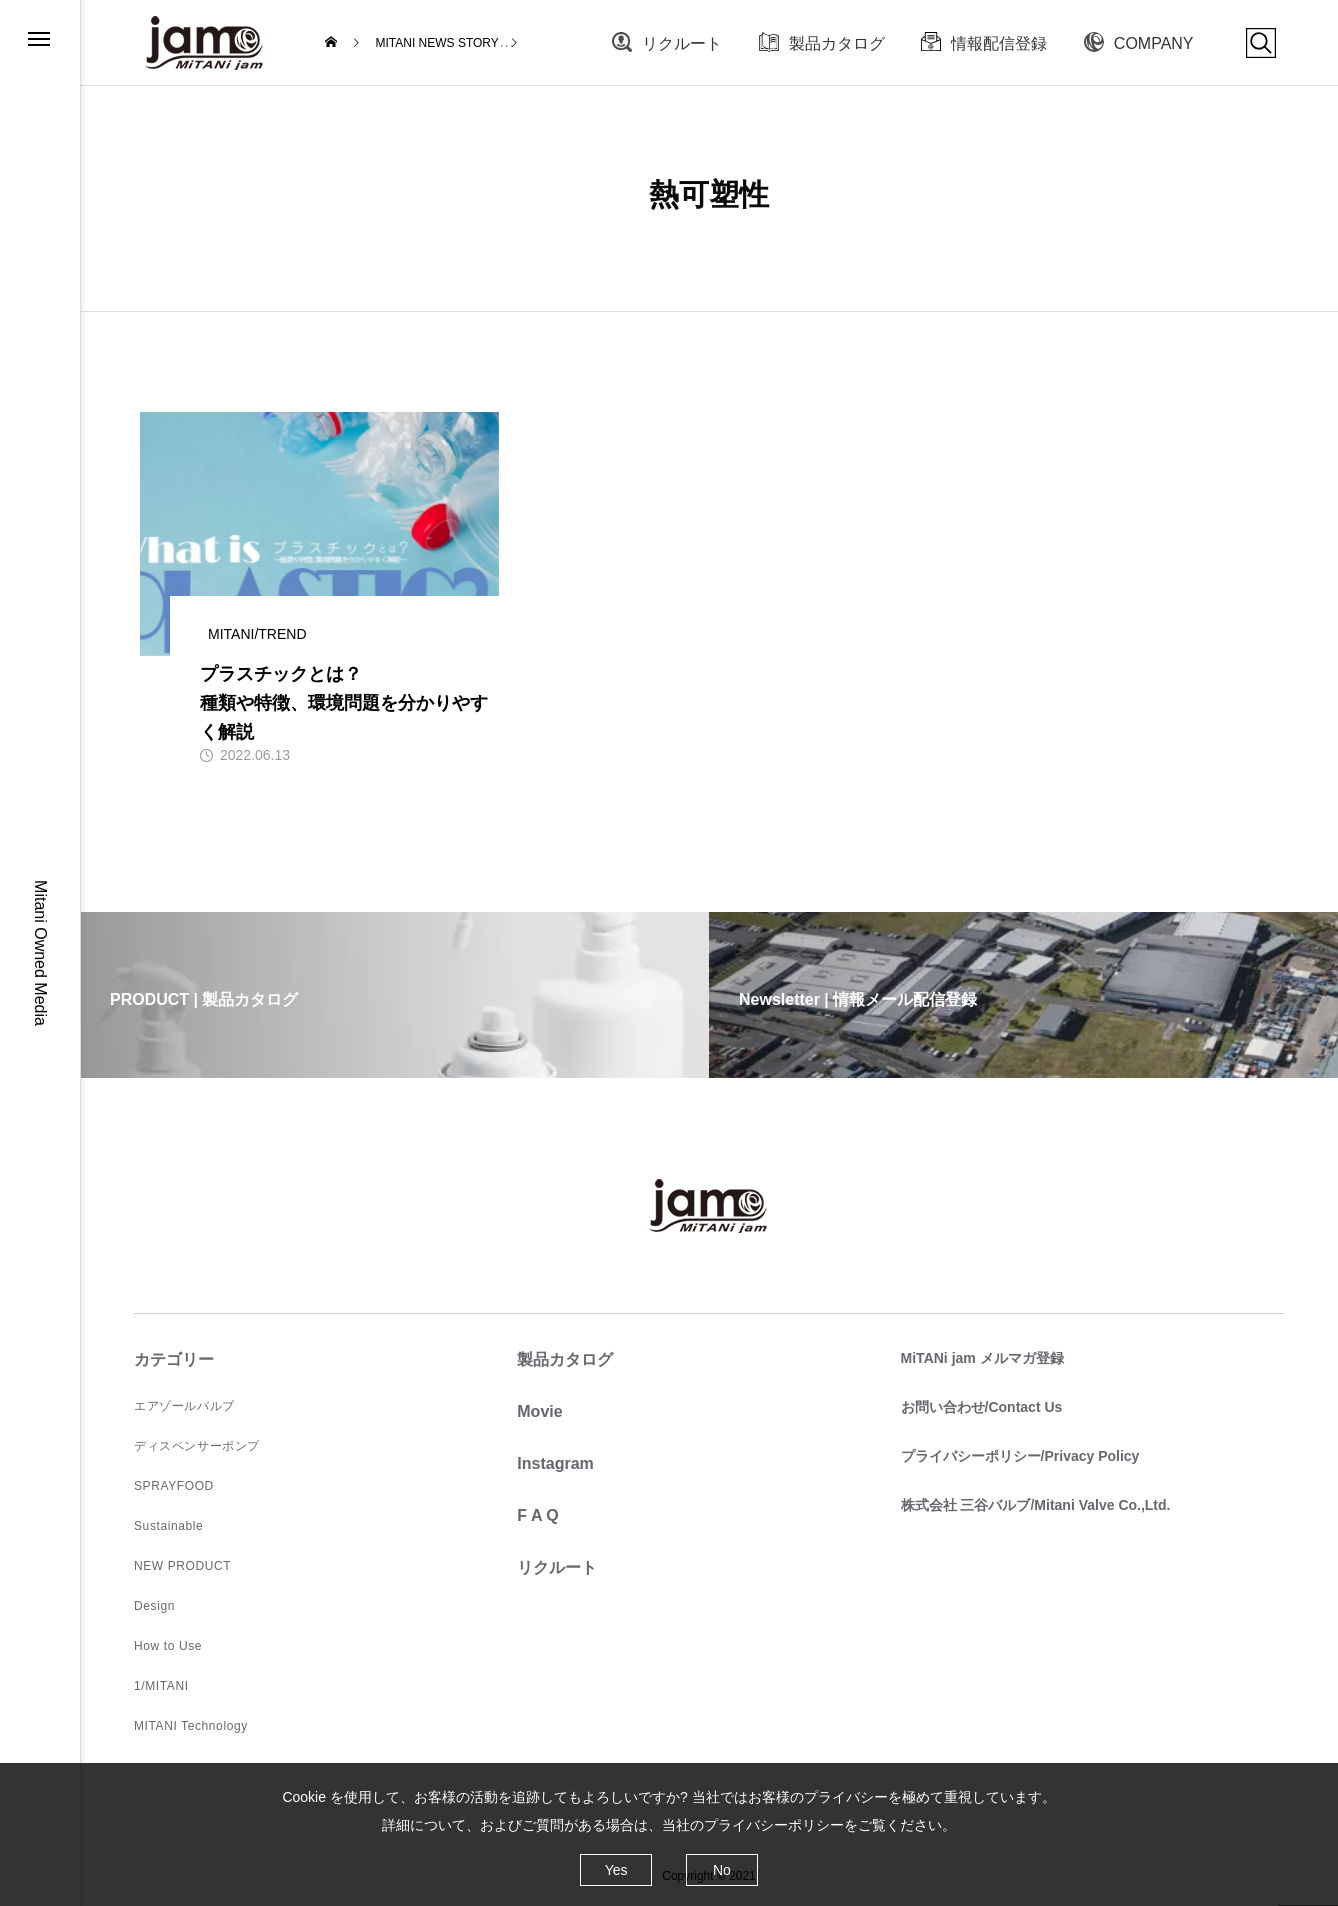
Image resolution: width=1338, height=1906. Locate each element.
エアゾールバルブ (184, 1406)
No (722, 1870)
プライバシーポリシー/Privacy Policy (1020, 1456)
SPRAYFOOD (174, 1486)
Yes (616, 1870)
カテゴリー (174, 1359)
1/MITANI (161, 1686)
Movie (539, 1411)
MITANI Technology (191, 1726)
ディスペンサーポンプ (197, 1446)
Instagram (555, 1463)
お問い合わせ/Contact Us (982, 1407)
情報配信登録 (999, 43)
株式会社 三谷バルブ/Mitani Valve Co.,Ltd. (1036, 1505)
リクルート (682, 43)
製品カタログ (837, 43)
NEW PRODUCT (182, 1566)
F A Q (537, 1515)
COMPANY (1154, 43)
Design (154, 1606)
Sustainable (168, 1526)
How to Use (168, 1646)
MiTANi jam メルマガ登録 (982, 1358)
